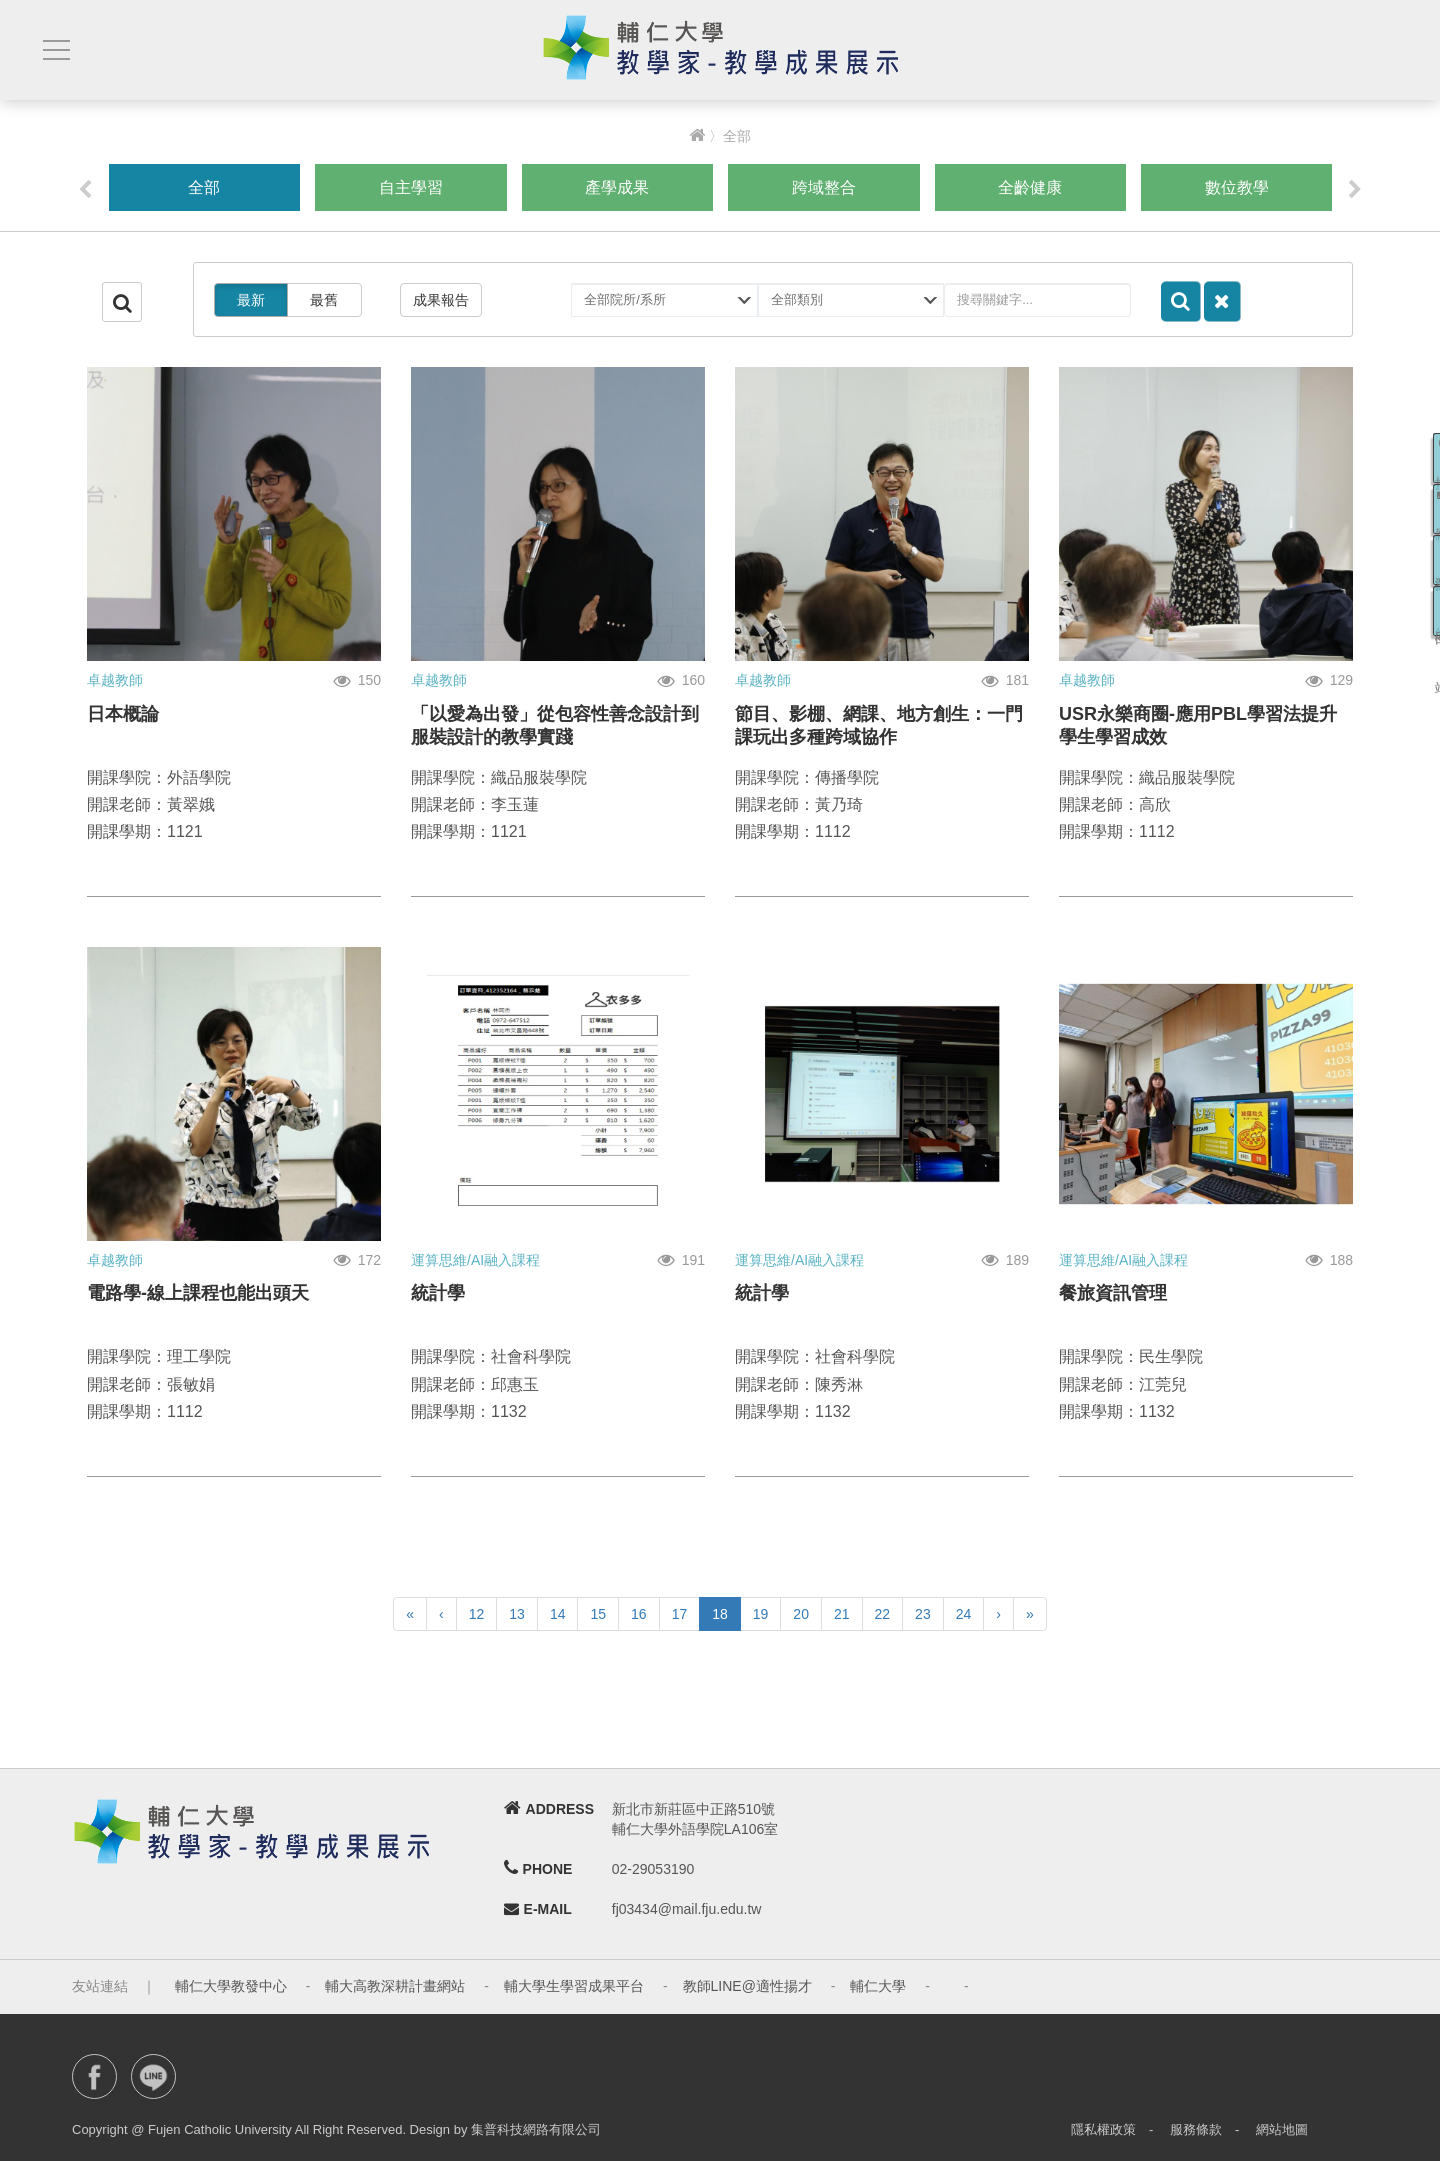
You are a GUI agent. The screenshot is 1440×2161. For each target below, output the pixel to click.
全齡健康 (1030, 187)
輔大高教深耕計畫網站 (395, 1986)
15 (598, 1614)
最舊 (324, 300)
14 (558, 1614)
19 (761, 1614)
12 (477, 1614)
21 (842, 1614)
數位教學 (1237, 187)
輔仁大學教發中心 (231, 1986)
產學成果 (617, 187)
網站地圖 (1282, 2129)
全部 (204, 187)
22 (883, 1614)
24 (964, 1614)
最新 (251, 300)
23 (923, 1614)
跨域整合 (824, 187)
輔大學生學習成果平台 (574, 1986)
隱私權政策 (1103, 2129)
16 (639, 1614)
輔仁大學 (878, 1986)
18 (720, 1614)
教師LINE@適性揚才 (747, 1986)
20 (801, 1614)
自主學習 (411, 187)
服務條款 (1196, 2129)
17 (680, 1614)
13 (517, 1614)
